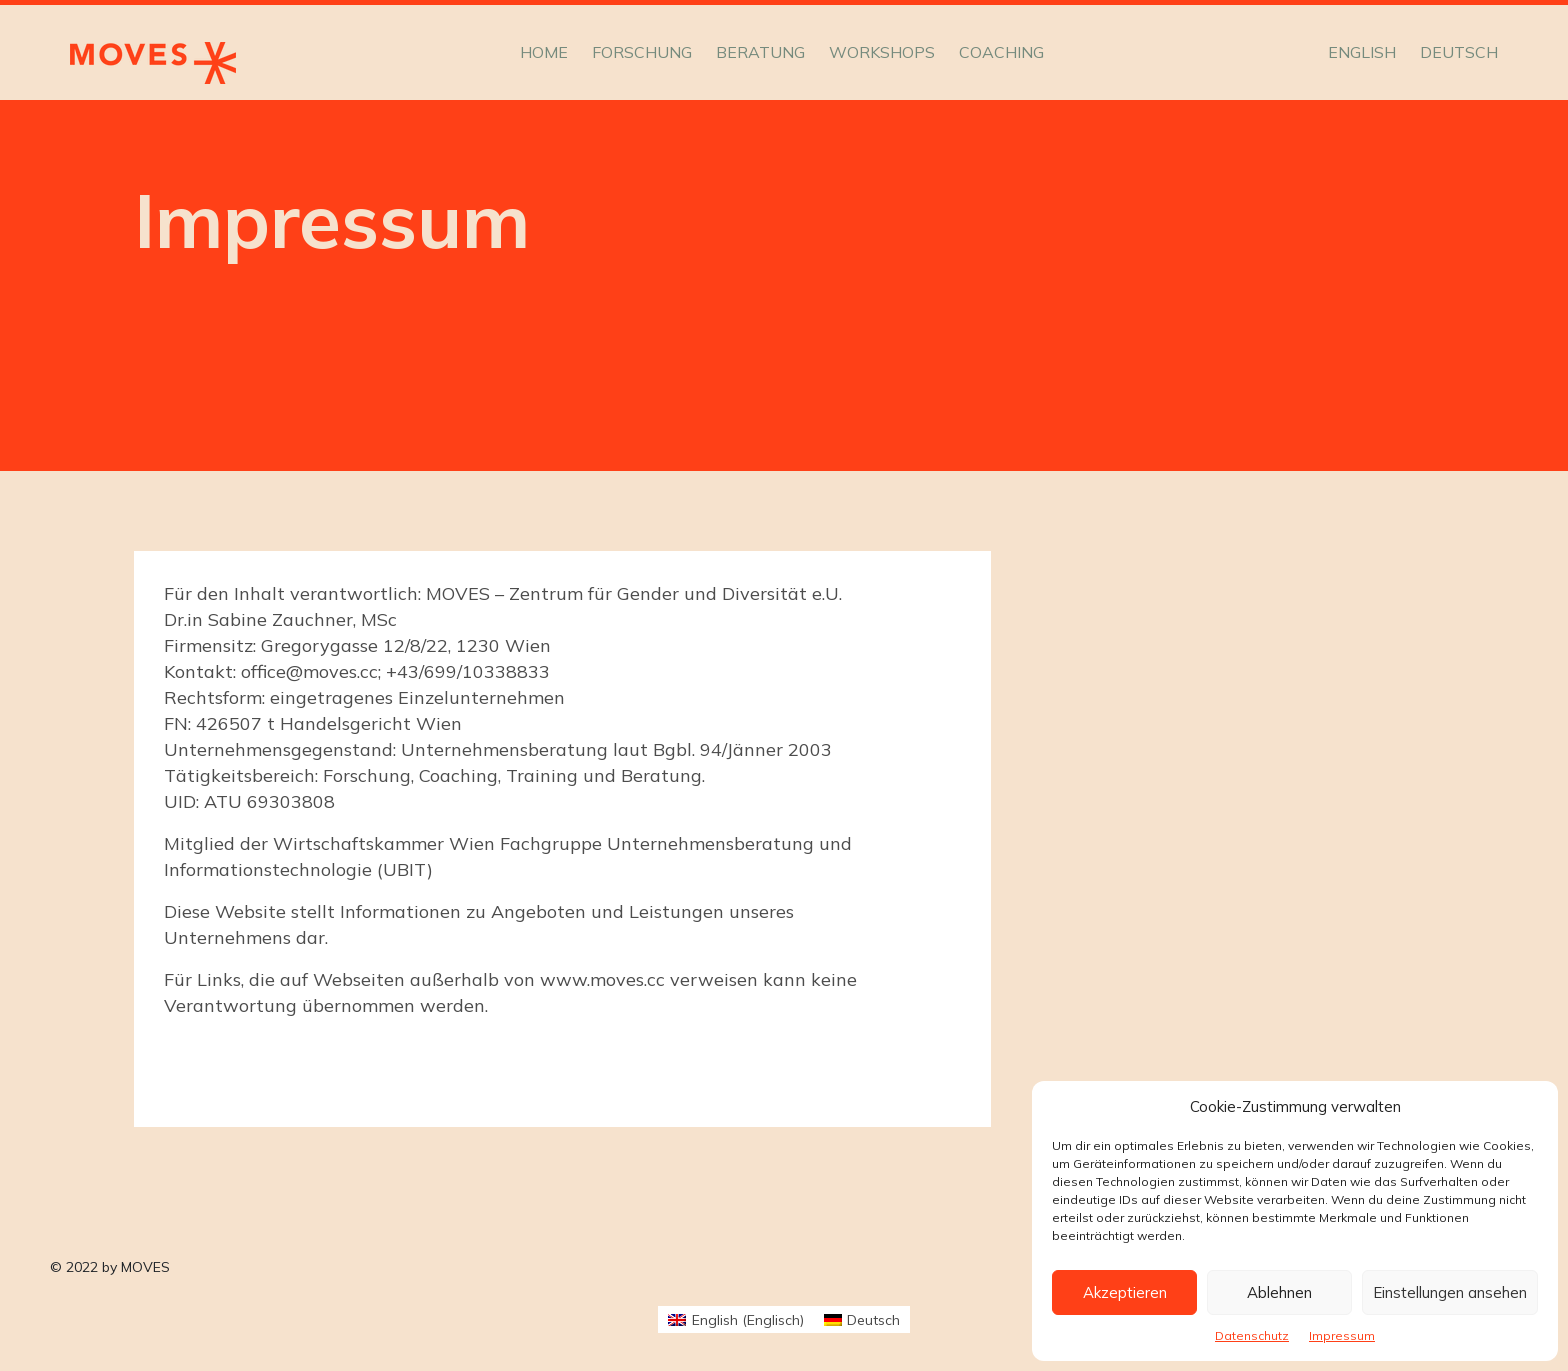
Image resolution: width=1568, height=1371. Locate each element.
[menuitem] (1362, 52)
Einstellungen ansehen (1450, 1292)
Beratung (760, 52)
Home (544, 52)
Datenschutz (1252, 1335)
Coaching (1001, 52)
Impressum (1342, 1335)
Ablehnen (1279, 1292)
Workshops (882, 52)
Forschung (642, 52)
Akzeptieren (1125, 1292)
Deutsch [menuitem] (873, 1320)
